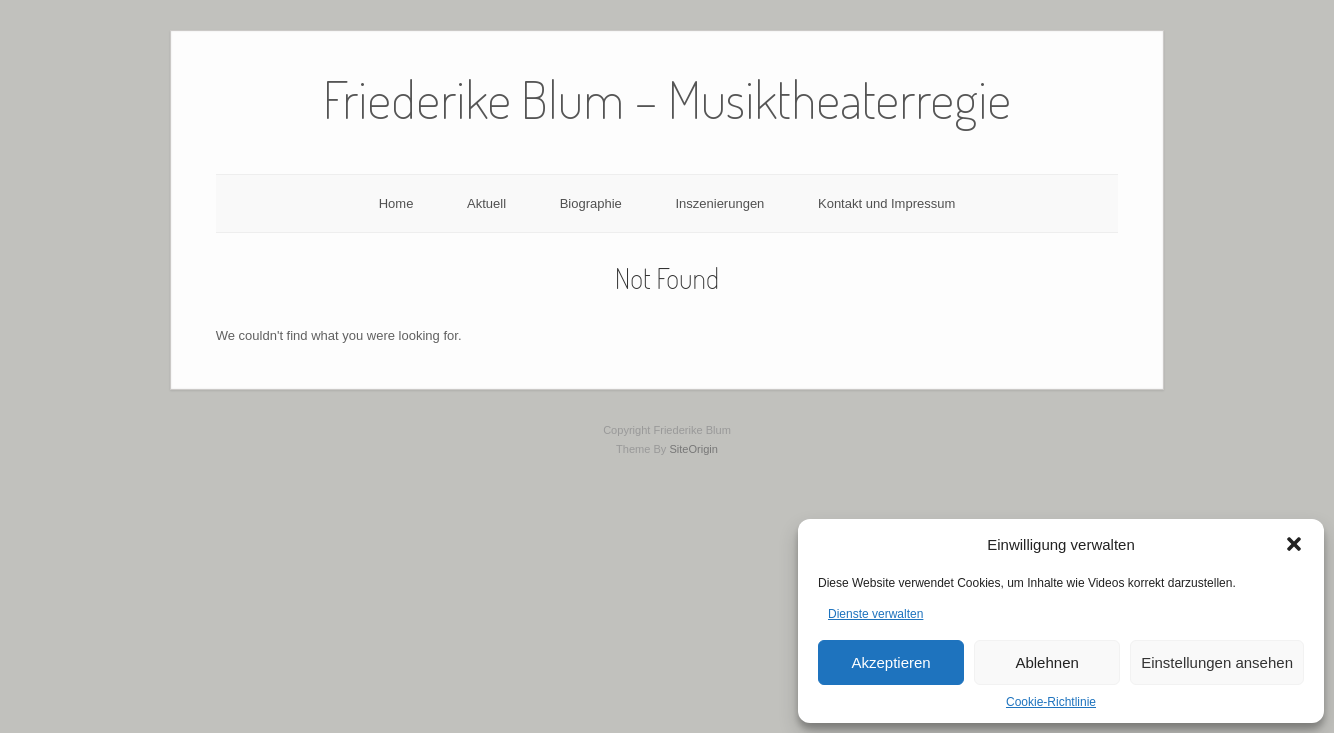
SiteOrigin (693, 449)
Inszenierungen (719, 203)
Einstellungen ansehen (1217, 662)
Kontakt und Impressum (886, 203)
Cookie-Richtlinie (1051, 702)
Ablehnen (1046, 662)
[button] (1294, 544)
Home (396, 203)
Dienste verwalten (875, 614)
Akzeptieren (890, 662)
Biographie (591, 203)
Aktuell (486, 203)
